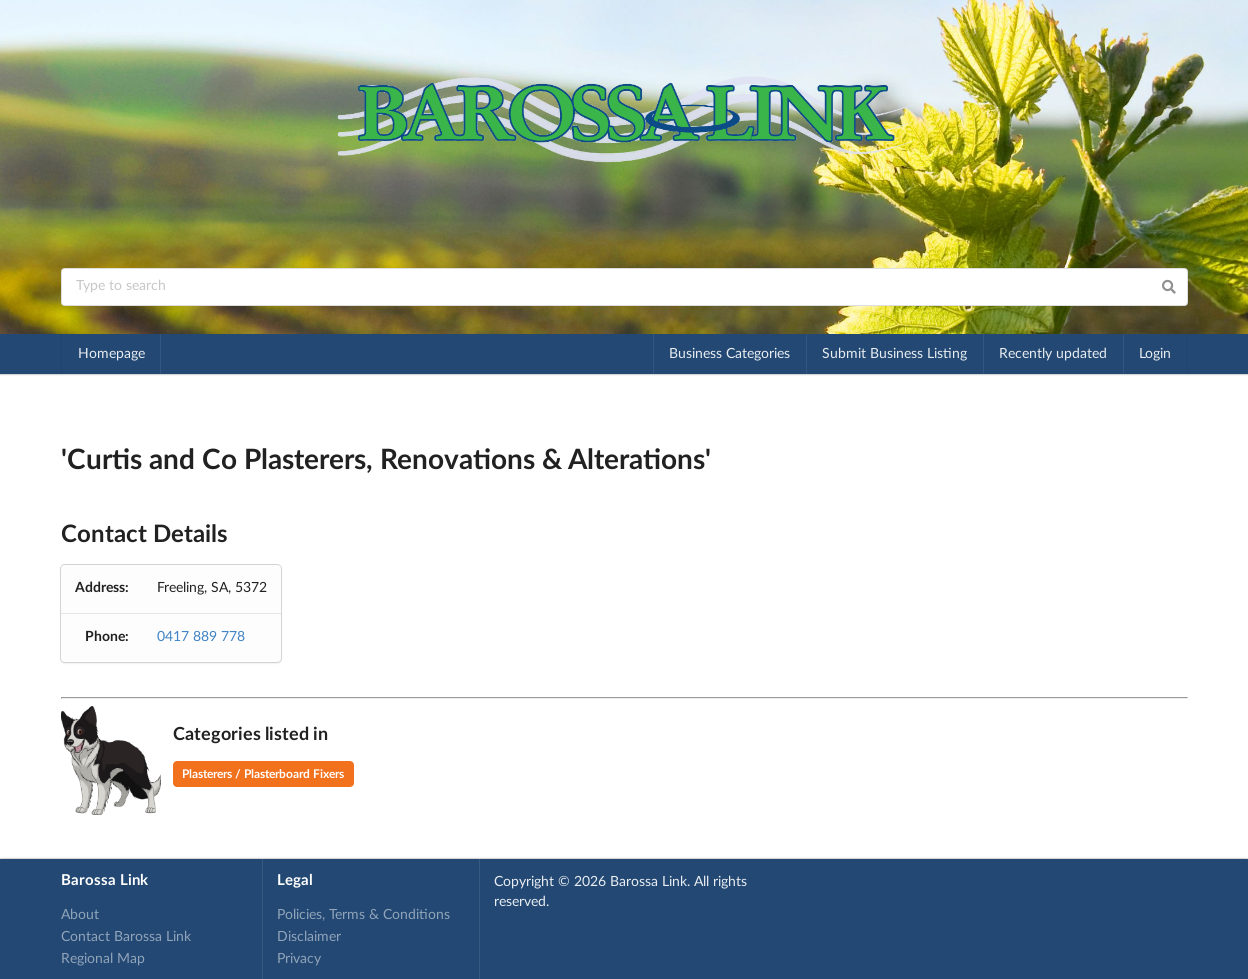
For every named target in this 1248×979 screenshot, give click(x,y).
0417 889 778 (201, 637)
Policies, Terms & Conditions (363, 915)
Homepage (111, 354)
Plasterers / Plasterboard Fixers (263, 774)
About (80, 915)
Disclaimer (309, 937)
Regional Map (103, 959)
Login (1155, 354)
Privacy (299, 959)
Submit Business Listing (894, 354)
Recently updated (1053, 354)
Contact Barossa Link (126, 937)
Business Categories (729, 354)
